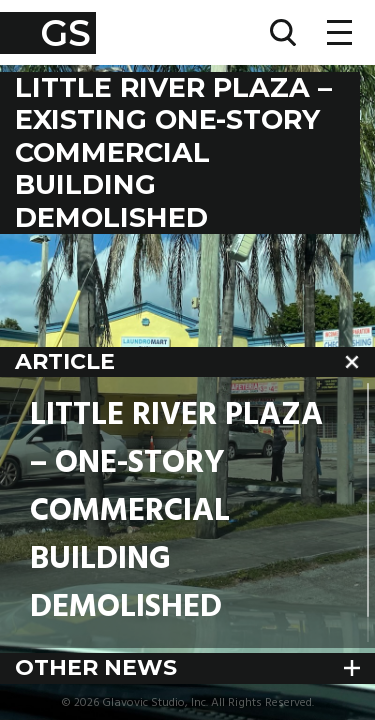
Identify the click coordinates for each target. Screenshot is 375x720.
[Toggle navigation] (339, 32)
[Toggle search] (283, 32)
